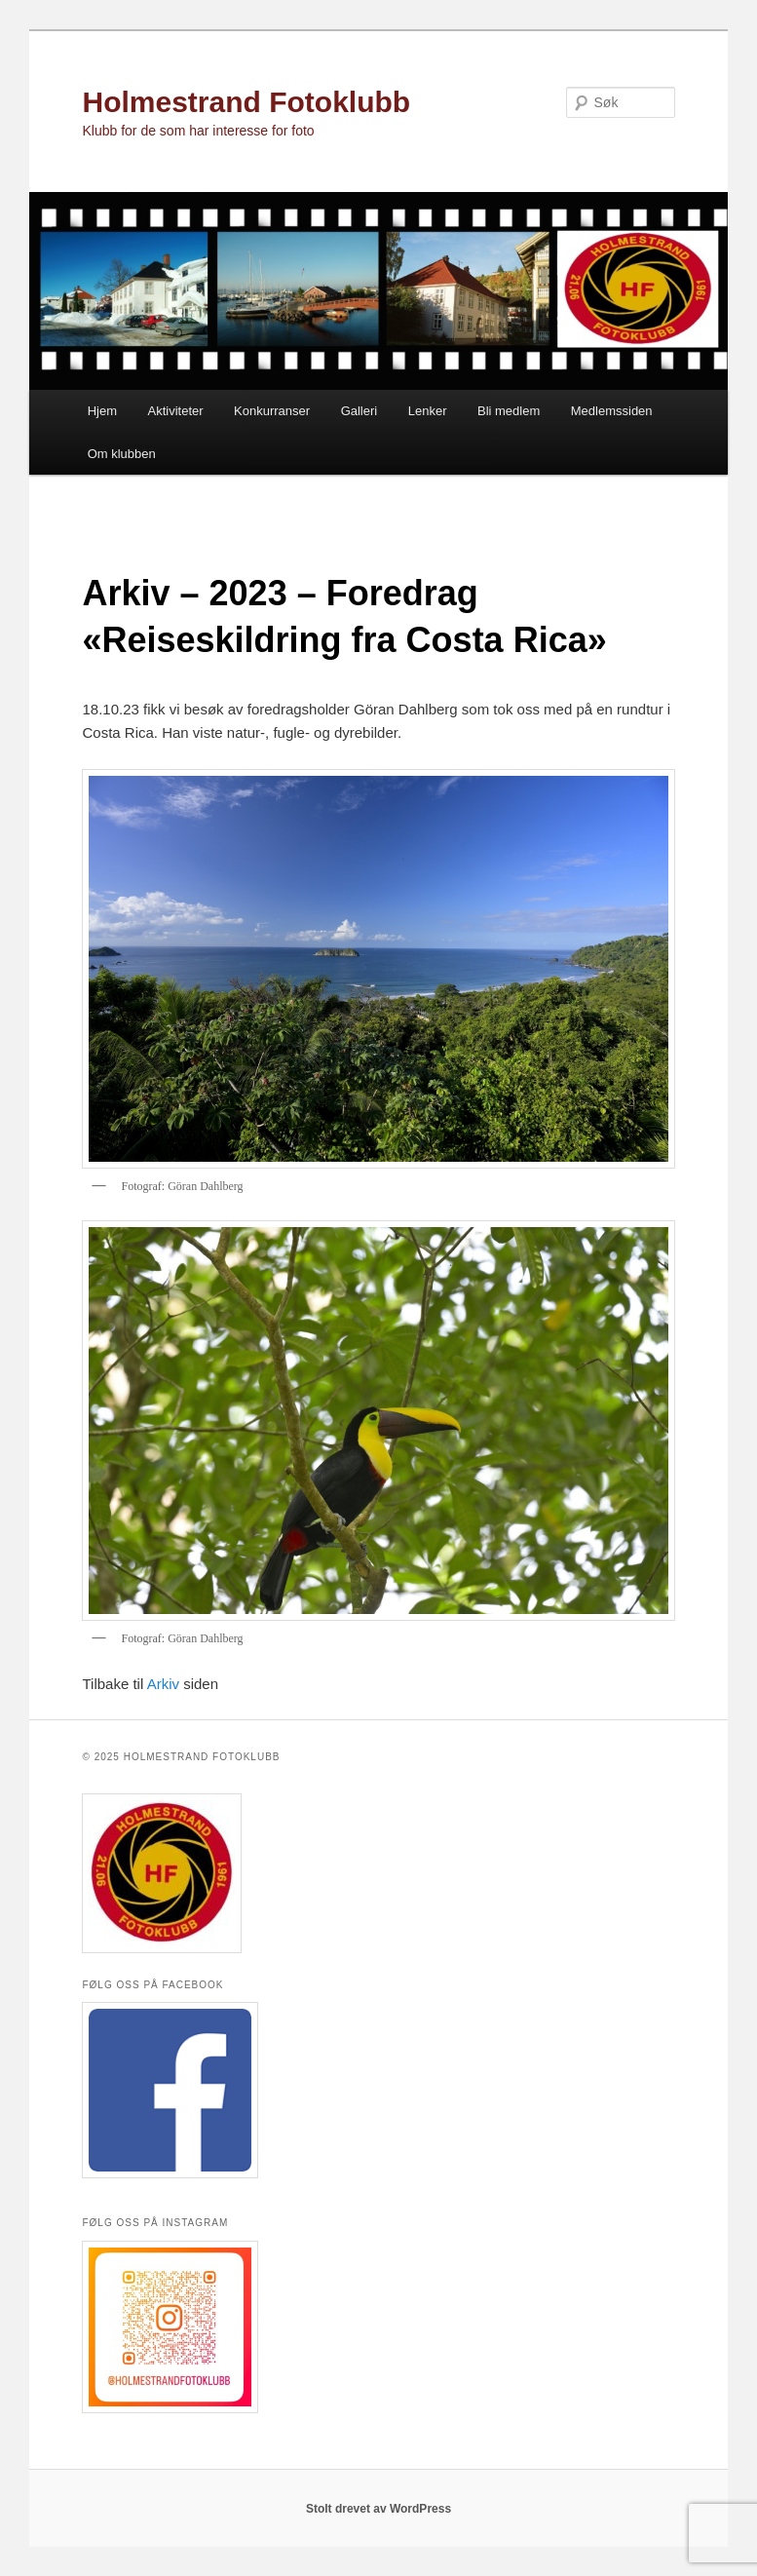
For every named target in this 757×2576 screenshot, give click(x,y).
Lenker (427, 411)
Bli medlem (508, 411)
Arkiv (163, 1683)
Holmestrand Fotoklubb (246, 102)
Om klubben (122, 453)
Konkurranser (272, 411)
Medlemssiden (612, 411)
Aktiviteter (176, 411)
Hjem (102, 411)
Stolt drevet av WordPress (378, 2509)
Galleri (359, 411)
